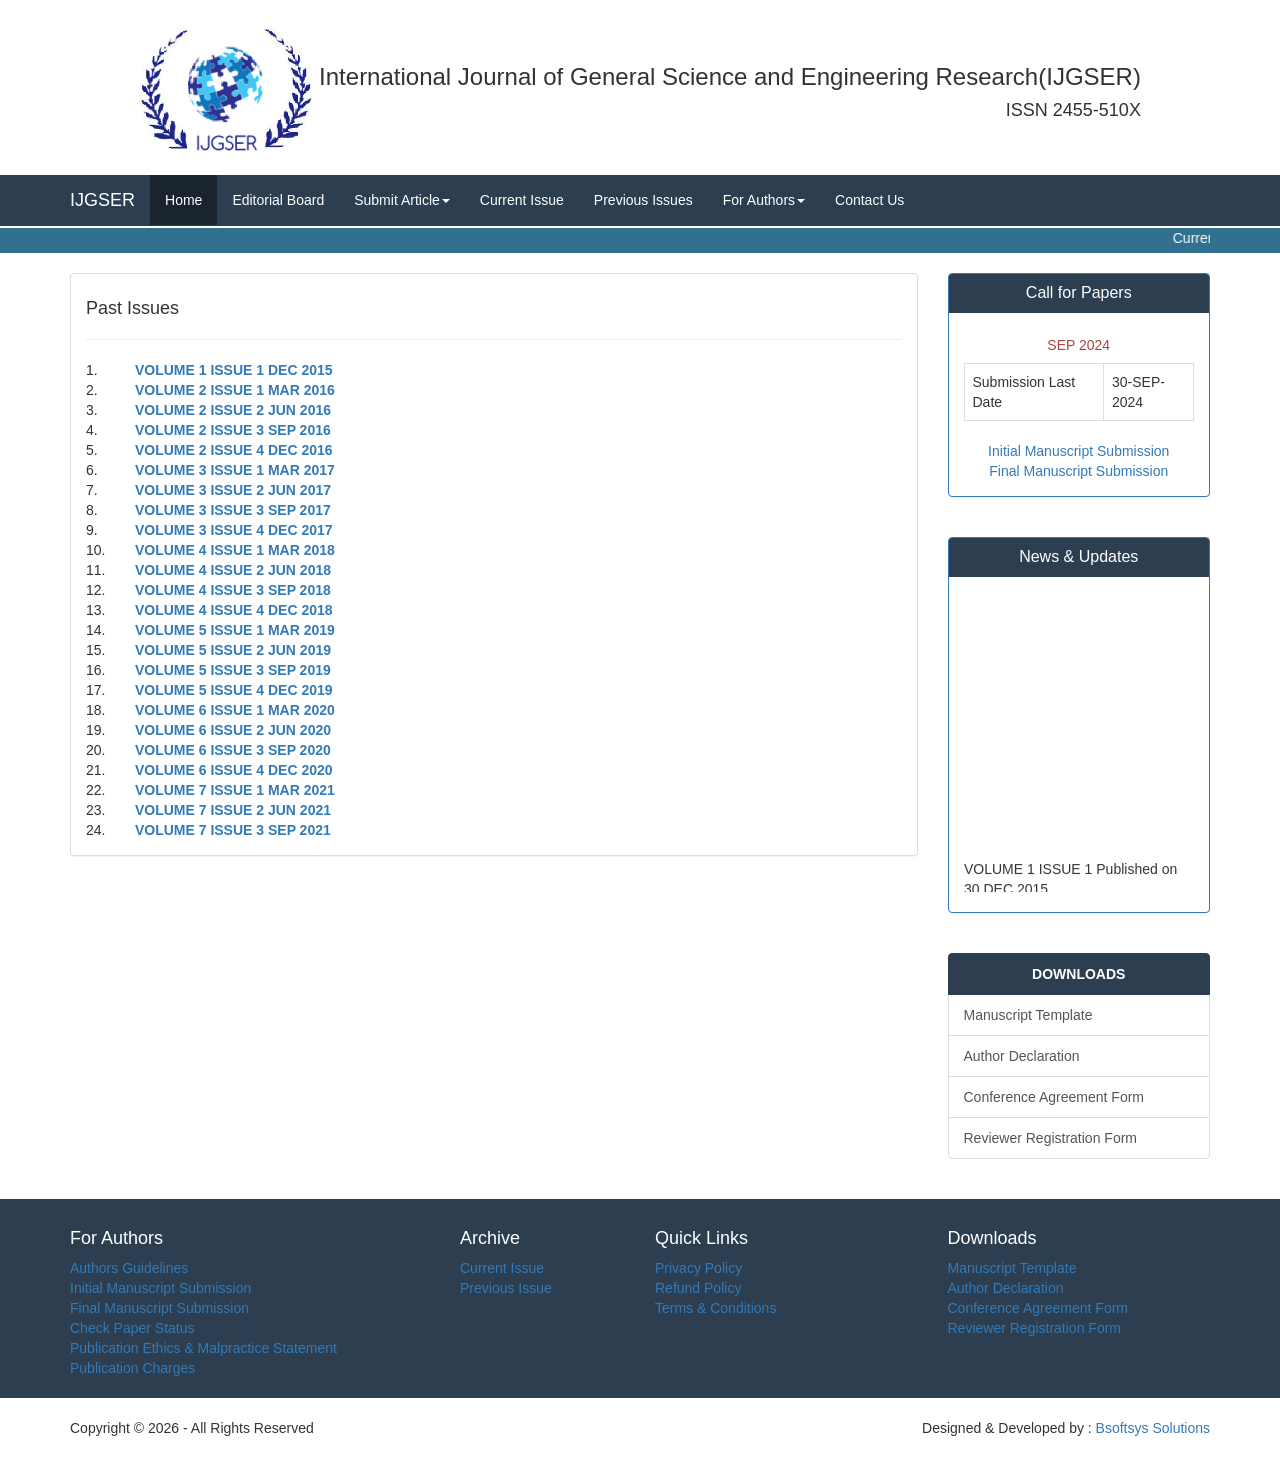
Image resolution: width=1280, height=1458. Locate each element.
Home (183, 200)
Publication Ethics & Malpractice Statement (203, 1348)
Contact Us (869, 200)
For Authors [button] (764, 200)
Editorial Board (278, 200)
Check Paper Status (132, 1328)
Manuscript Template (1028, 1015)
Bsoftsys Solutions (1151, 1428)
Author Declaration (1022, 1056)
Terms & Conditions (715, 1308)
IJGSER (102, 200)
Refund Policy (698, 1288)
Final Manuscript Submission (1078, 471)
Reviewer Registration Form (1051, 1138)
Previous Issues (643, 200)
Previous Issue (506, 1288)
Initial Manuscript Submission (1078, 451)
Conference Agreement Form (1054, 1097)
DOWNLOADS (1078, 974)
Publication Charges (132, 1368)
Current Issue (522, 200)
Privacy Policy (698, 1268)
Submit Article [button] (402, 200)
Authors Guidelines (129, 1268)
